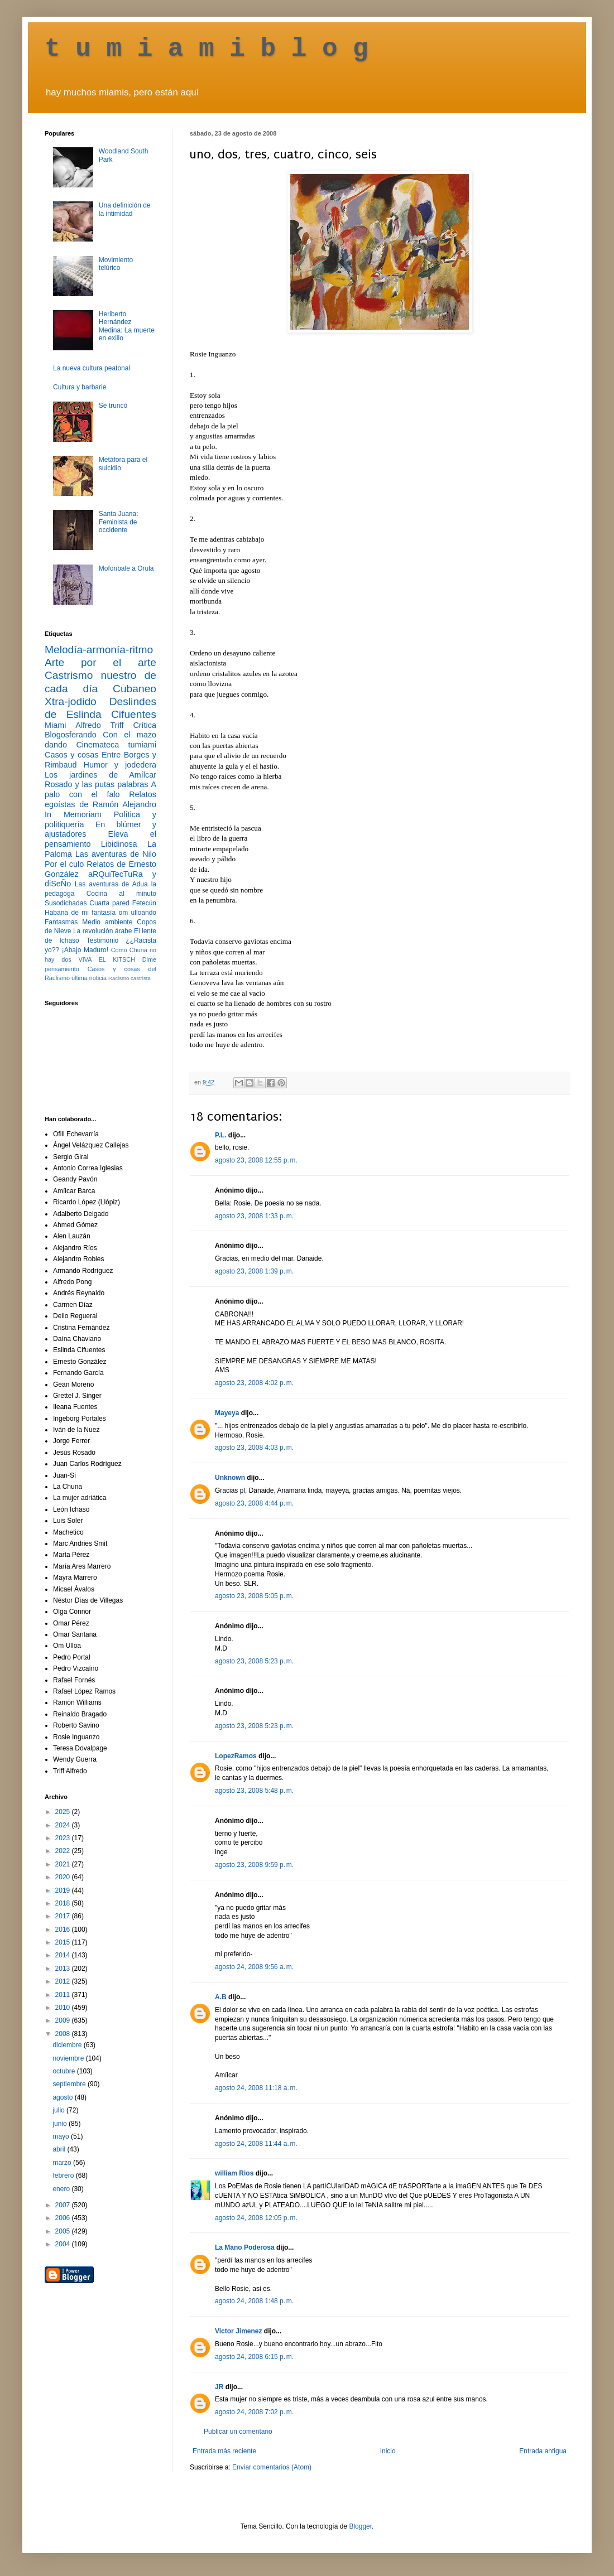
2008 (63, 2034)
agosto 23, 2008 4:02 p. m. (254, 1383)
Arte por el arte (100, 662)
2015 (63, 1942)
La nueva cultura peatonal (91, 368)
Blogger (360, 2526)
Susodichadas (66, 903)
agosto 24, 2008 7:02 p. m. (254, 2412)
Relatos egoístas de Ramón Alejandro (100, 799)
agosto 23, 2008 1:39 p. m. (254, 1271)
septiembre (70, 2084)
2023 (63, 1838)
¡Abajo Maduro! (85, 950)
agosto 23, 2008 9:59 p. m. (254, 1865)
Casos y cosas (71, 754)
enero (61, 2189)
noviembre (68, 2058)
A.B (221, 1997)
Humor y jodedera (120, 764)
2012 (63, 1981)
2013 (63, 1968)
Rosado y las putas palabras (96, 784)
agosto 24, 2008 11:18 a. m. (256, 2088)
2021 (63, 1864)
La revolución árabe (102, 931)
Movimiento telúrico (116, 264)
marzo (62, 2163)
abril (59, 2149)
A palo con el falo (100, 789)
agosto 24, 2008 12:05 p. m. (256, 2218)
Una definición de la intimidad (125, 209)
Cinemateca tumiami (116, 744)
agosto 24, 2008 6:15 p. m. (254, 2357)
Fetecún (144, 903)
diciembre (67, 2045)
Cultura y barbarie (79, 387)
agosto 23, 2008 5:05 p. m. (254, 1596)
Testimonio (102, 940)
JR (219, 2387)
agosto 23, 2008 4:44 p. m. (254, 1503)
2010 (63, 2007)
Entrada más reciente (224, 2451)
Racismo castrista (129, 978)
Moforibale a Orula (126, 568)
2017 (63, 1916)
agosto (63, 2097)
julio (59, 2110)
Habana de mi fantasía (80, 912)
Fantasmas (61, 922)
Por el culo (64, 864)
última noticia (89, 978)
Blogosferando (71, 734)
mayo (61, 2136)
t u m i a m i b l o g (206, 49)
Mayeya (227, 1413)
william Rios (234, 2173)
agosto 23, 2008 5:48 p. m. (254, 1790)
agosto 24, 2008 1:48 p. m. (254, 2301)
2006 (63, 2218)
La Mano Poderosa (245, 2247)
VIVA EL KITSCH (107, 959)
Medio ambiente (107, 922)
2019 (63, 1890)
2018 (63, 1903)
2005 (63, 2231)
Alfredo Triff (99, 725)
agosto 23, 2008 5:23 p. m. (254, 1661)
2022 (63, 1851)
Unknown (230, 1478)
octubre (64, 2071)
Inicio (388, 2451)
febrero (63, 2175)
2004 (63, 2244)
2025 (63, 1812)
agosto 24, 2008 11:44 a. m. (256, 2144)
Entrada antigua (543, 2451)
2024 (63, 1825)
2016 (63, 1929)
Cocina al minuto (121, 894)
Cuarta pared (109, 903)
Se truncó (113, 405)
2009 (63, 2020)
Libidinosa (119, 844)
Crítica (144, 725)
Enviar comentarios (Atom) (271, 2467)
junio (60, 2124)
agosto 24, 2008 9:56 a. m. (254, 1967)
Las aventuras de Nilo (115, 854)
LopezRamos (236, 1756)
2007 (63, 2205)
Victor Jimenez (238, 2331)
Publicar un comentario (238, 2431)
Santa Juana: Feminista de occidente (118, 522)
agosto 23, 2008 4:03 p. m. (254, 1447)
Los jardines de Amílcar (100, 774)
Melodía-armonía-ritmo (99, 649)
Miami (55, 725)
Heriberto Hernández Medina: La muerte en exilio (127, 326)
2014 (63, 1955)
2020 (63, 1877)
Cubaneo (134, 688)
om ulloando (137, 912)
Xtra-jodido (71, 701)
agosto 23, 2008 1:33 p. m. (254, 1216)
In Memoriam (73, 814)
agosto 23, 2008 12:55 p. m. (256, 1160)
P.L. (220, 1135)
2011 (63, 1995)
